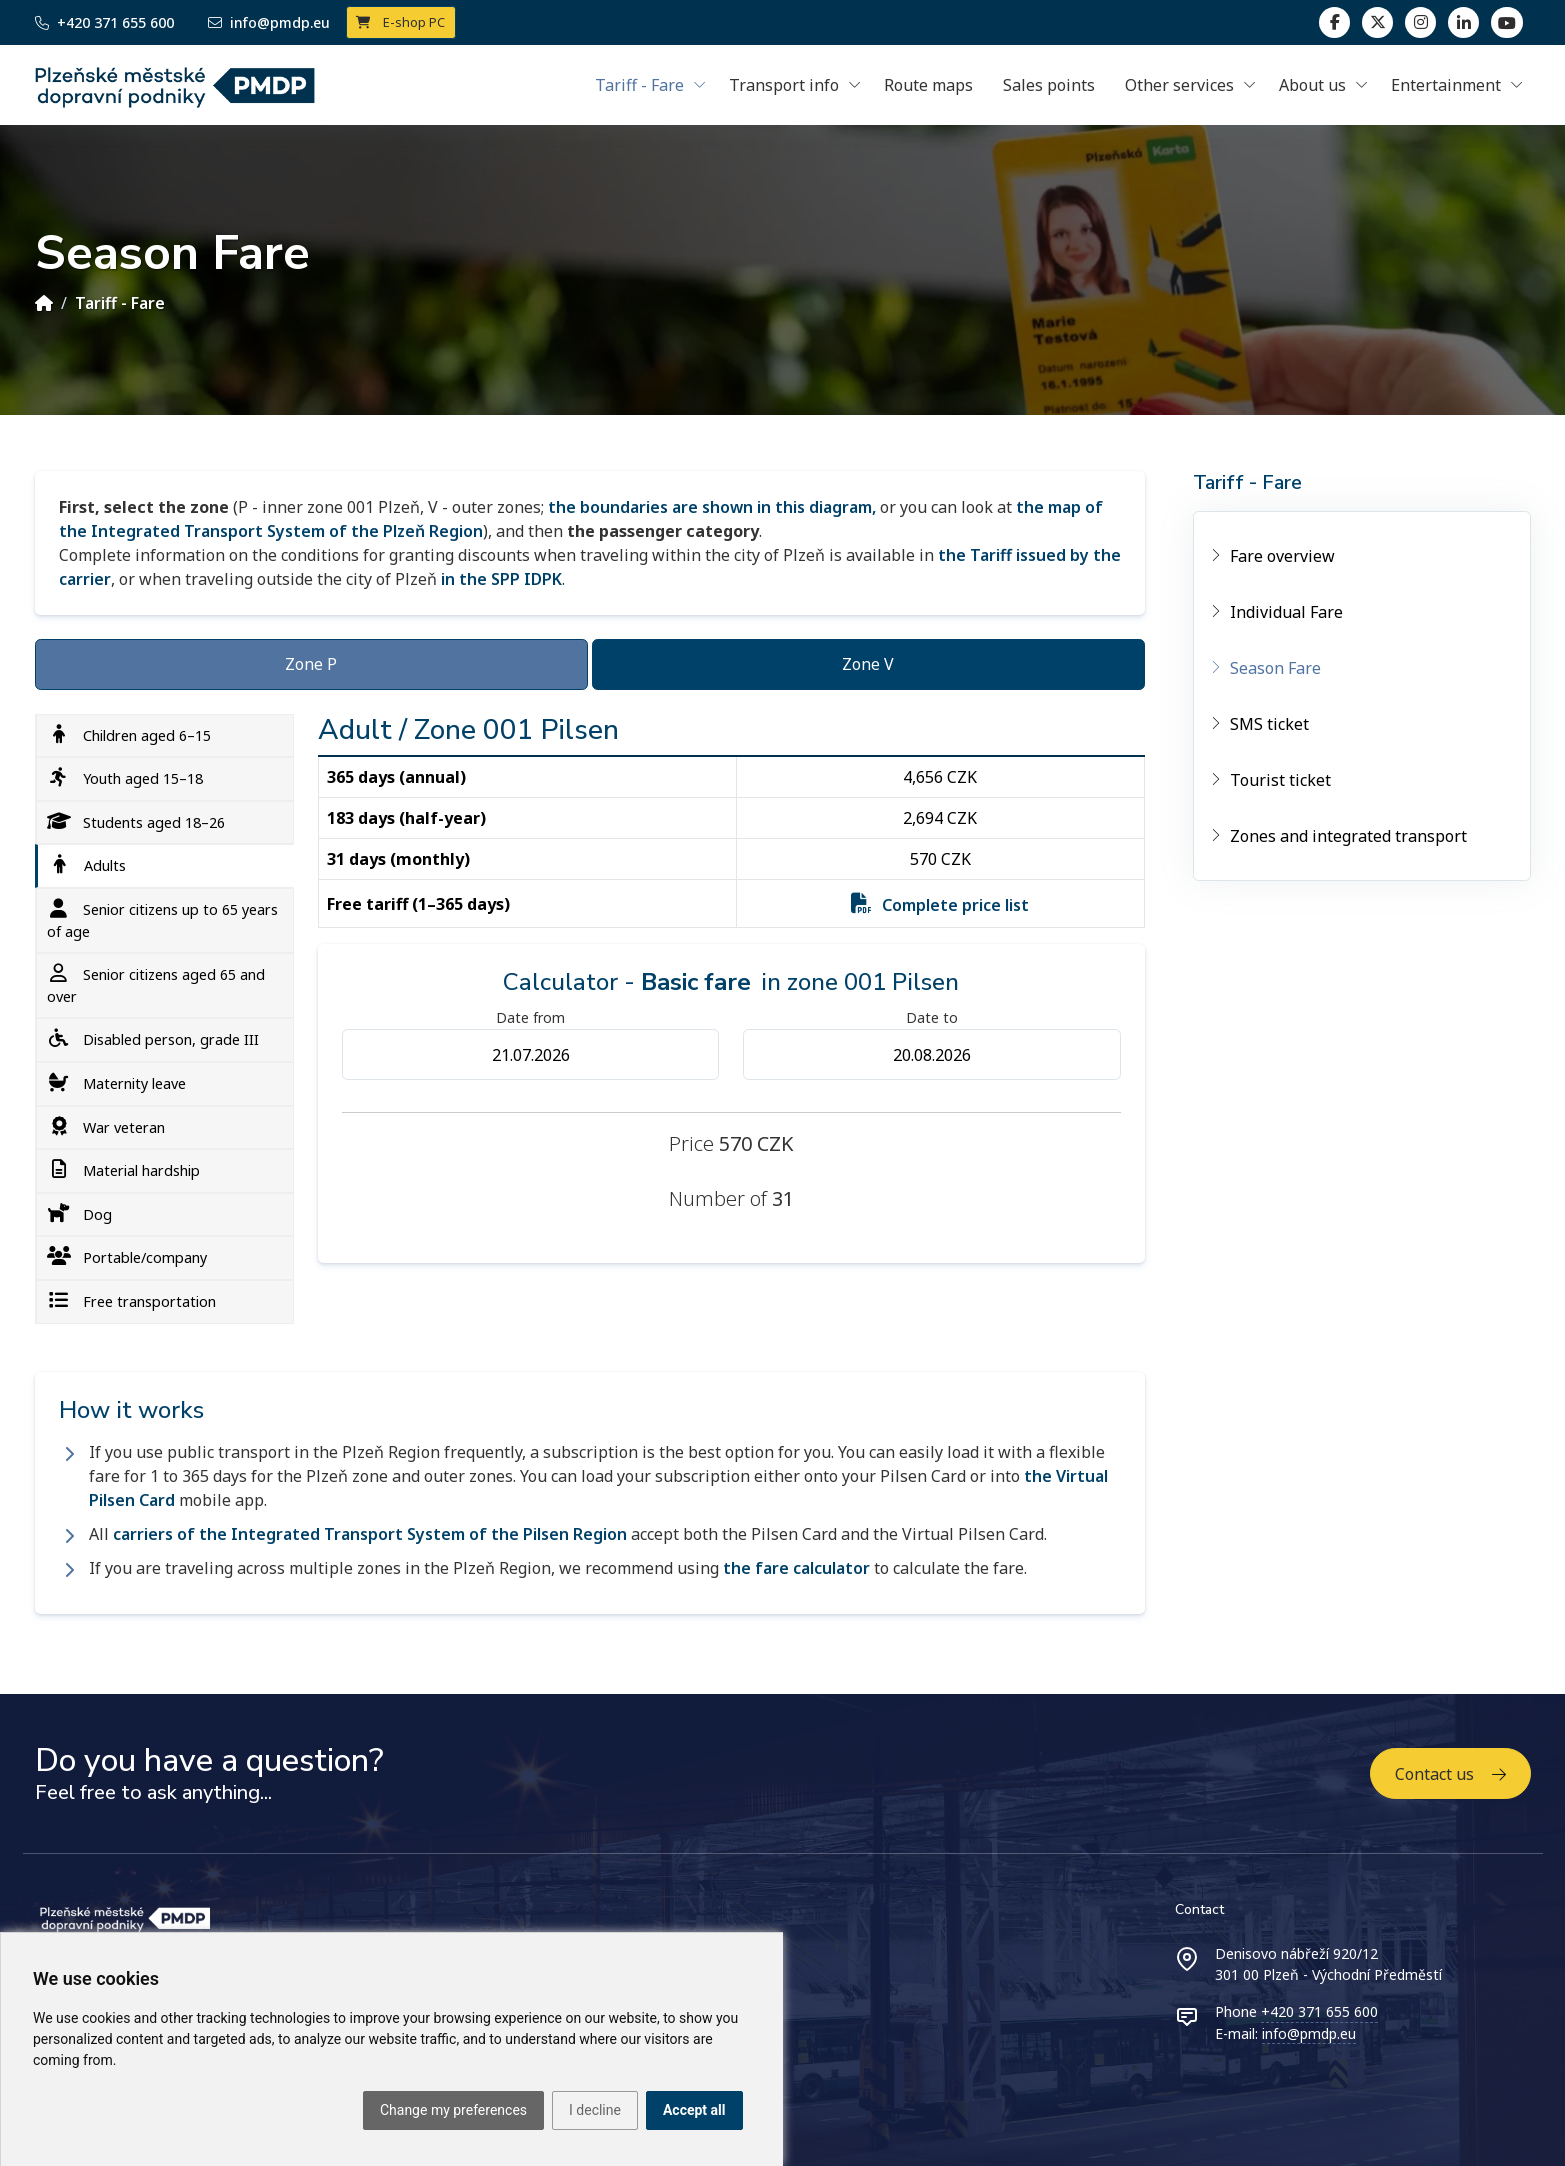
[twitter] (1377, 22)
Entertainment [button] (1446, 85)
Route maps (928, 85)
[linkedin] (1420, 22)
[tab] (165, 736)
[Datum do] (931, 1054)
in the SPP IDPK (501, 579)
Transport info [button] (784, 85)
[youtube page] (1506, 22)
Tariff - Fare (120, 303)
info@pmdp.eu (1309, 2033)
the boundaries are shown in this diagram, (712, 507)
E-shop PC (400, 22)
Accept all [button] (694, 2110)
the (1038, 1476)
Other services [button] (1179, 85)
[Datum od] (530, 1054)
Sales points (1049, 85)
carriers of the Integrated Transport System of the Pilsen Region (370, 1534)
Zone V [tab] (868, 664)
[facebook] (1334, 22)
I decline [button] (595, 2110)
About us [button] (1312, 85)
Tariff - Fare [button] (639, 85)
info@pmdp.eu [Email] (269, 22)
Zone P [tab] (311, 664)
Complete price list (955, 905)
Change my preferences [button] (453, 2110)
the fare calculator (796, 1568)
